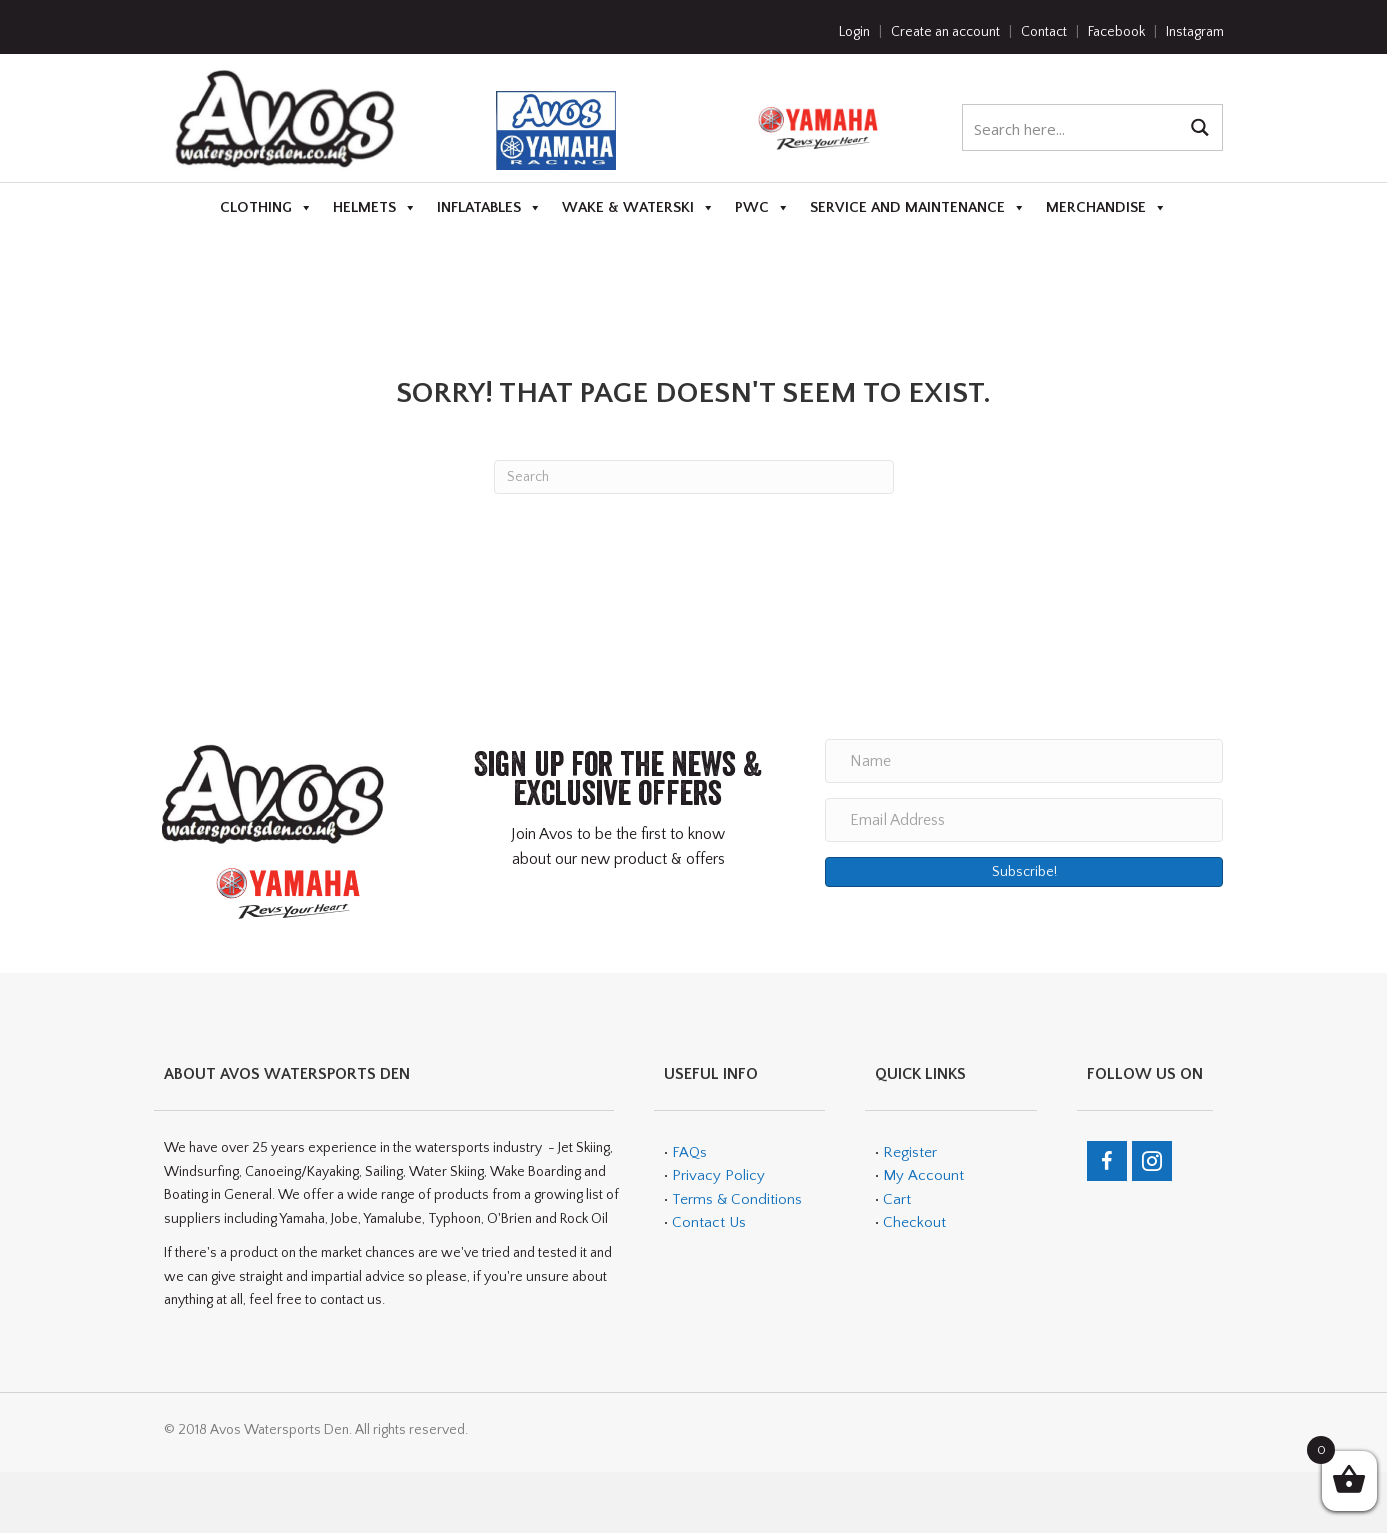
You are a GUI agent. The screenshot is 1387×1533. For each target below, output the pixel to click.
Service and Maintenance (918, 208)
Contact (1044, 32)
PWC (762, 208)
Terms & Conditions (735, 1199)
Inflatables (489, 208)
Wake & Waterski (638, 208)
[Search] (694, 477)
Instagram (1195, 32)
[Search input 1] (1071, 127)
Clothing (266, 208)
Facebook (1116, 32)
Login (854, 32)
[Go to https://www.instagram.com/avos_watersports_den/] (1152, 1161)
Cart (897, 1199)
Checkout (914, 1222)
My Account (923, 1175)
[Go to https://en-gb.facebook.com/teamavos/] (1107, 1161)
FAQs (689, 1152)
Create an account (945, 32)
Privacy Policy (718, 1175)
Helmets (375, 208)
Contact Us (709, 1222)
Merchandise (1106, 208)
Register (910, 1152)
